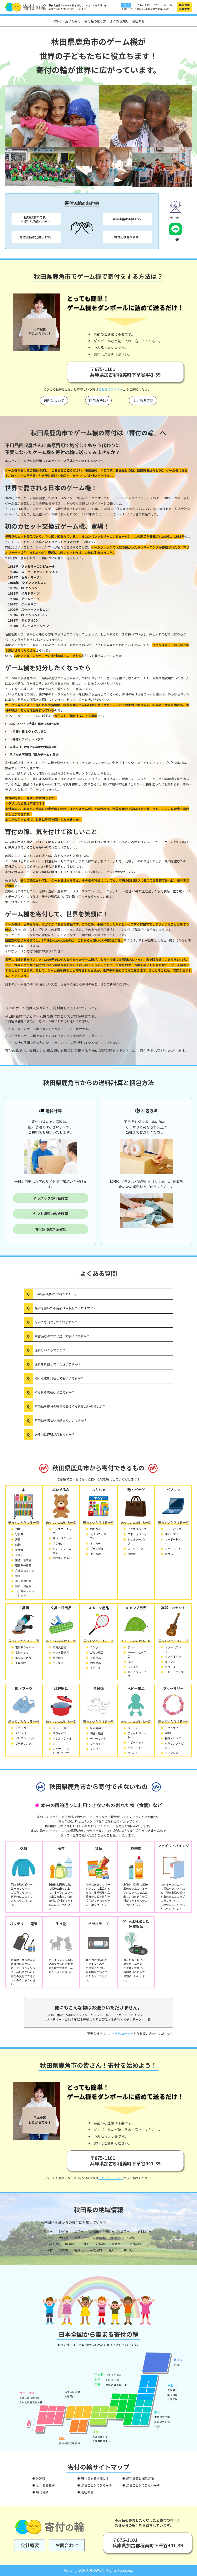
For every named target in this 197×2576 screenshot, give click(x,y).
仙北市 (115, 2237)
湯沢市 (112, 2250)
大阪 (94, 2436)
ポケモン (58, 1543)
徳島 (66, 2443)
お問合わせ (66, 2545)
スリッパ (20, 1733)
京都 (105, 2436)
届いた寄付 (73, 21)
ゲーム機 (95, 1554)
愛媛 (72, 2443)
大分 (21, 2402)
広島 (66, 2396)
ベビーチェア (136, 1748)
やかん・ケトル (62, 1738)
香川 (61, 2443)
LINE (175, 232)
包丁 (55, 1744)
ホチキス (58, 1663)
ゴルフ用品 (97, 1652)
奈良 (100, 2441)
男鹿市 (109, 2231)
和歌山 (106, 2441)
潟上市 (48, 2237)
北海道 (177, 2364)
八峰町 (100, 2244)
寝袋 (130, 1662)
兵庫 (100, 2436)
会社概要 (138, 21)
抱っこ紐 (133, 1753)
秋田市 (48, 2231)
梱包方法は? (98, 400)
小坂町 (131, 2237)
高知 (77, 2443)
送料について (54, 400)
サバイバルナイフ (137, 1674)
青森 (169, 2390)
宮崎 (27, 2402)
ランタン (133, 1667)
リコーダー (171, 1667)
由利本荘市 (143, 2231)
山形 (169, 2394)
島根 (66, 2391)
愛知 (108, 2384)
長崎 (32, 2397)
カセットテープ (174, 1672)
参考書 (19, 1550)
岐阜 (119, 2384)
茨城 (156, 2421)
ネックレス (171, 1753)
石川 (108, 2379)
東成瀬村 (96, 2250)
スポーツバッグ (137, 1534)
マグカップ (97, 1744)
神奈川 (157, 2426)
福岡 (21, 2397)
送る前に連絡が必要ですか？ (55, 1434)
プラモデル (97, 1549)
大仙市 (63, 2237)
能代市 (63, 2231)
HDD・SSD (171, 1534)
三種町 (85, 2244)
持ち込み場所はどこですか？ (55, 1392)
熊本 (37, 2397)
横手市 (78, 2231)
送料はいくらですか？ (50, 1350)
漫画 (18, 1576)
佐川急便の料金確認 (50, 1229)
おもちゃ (95, 1529)
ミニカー (95, 1543)
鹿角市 (125, 2231)
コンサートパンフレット (24, 1593)
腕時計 (169, 1733)
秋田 (169, 2399)
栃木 (162, 2421)
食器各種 (95, 1728)
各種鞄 (132, 1554)
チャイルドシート (137, 1735)
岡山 (72, 2396)
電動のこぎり (23, 1658)
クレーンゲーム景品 (62, 1551)
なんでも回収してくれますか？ (56, 1322)
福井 (113, 2379)
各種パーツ (171, 1554)
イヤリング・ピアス (174, 1745)
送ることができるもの (96, 2485)
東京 (156, 2417)
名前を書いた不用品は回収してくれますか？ (65, 1308)
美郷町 (63, 2250)
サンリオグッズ (62, 1538)
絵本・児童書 (23, 1586)
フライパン (59, 1733)
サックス (170, 1662)
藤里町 (69, 2244)
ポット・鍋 (59, 1728)
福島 (175, 2394)
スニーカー (22, 1728)
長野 (113, 2374)
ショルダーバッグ (137, 1541)
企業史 (19, 1555)
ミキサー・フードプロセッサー (62, 1751)
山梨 (108, 2374)
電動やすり (22, 1652)
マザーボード (173, 1549)
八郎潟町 (136, 2244)
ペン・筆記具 (61, 1652)
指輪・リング (173, 1738)
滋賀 (94, 2441)
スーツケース (136, 1549)
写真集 (19, 1534)
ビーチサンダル (24, 1743)
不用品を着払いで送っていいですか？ (61, 1420)
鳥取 (77, 2391)
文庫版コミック (24, 1570)
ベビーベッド (136, 1742)
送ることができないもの (143, 2485)
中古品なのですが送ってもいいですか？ (62, 1336)
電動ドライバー (24, 1647)
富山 (119, 2379)
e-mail (175, 210)
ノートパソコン (174, 1529)
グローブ (95, 1668)
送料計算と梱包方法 (140, 2478)
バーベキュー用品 (137, 1654)
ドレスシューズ (24, 1738)
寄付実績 (42, 2492)
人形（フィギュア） (99, 1536)
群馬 (167, 2421)
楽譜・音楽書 (23, 1560)
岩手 (175, 2390)
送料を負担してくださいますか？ (58, 1364)
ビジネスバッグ (137, 1529)
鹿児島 (33, 2402)
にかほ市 (99, 2237)
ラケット (95, 1647)
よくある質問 (119, 21)
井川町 (128, 2250)
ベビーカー (134, 1728)
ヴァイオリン (173, 1656)
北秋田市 (80, 2237)
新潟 (119, 2374)
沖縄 (40, 2402)
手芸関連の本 (23, 1581)
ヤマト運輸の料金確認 (50, 1213)
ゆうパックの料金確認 (50, 1197)
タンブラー (97, 1749)
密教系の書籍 (23, 1565)
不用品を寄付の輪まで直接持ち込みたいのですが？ (70, 1406)
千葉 (167, 2417)
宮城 (175, 2399)
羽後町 (78, 2250)
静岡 (113, 2384)
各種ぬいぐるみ (62, 1558)
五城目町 (117, 2244)
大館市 (94, 2231)
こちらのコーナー (110, 389)
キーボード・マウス (174, 1541)
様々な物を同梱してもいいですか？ (59, 1378)
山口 (72, 2391)
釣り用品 (95, 1663)
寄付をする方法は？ (95, 2478)
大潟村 (48, 2250)
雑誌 (18, 1529)
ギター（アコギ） (173, 1649)
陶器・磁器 (97, 1733)
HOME (57, 21)
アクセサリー (173, 1728)
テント (132, 1647)
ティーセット (98, 1738)
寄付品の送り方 (95, 21)
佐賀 (27, 2397)
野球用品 (95, 1658)
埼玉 (162, 2417)
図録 (18, 1544)
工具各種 (20, 1663)
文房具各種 (59, 1647)
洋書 (18, 1539)
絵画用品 (58, 1658)
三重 (124, 2384)
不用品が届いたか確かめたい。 (56, 1294)
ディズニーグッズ (62, 1531)
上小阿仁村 (51, 2244)
